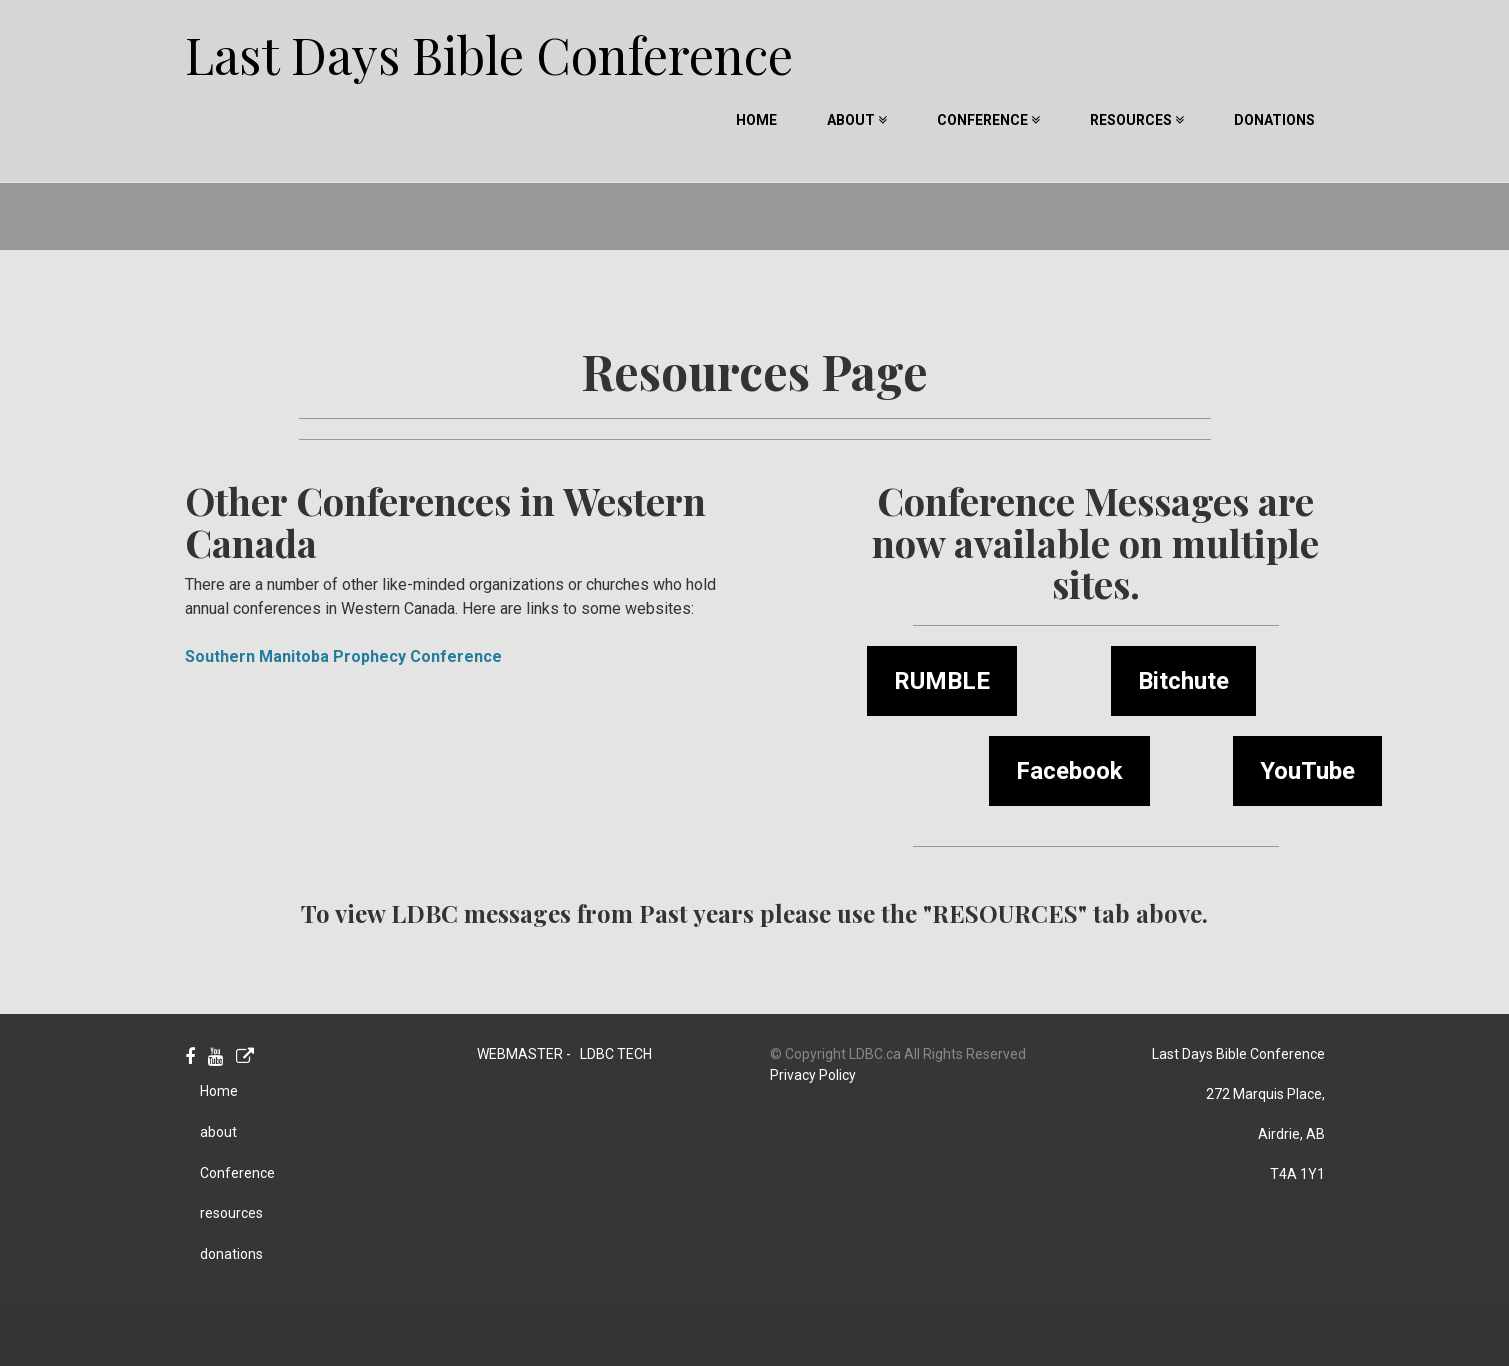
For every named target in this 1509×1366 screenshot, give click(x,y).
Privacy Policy (813, 1075)
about (857, 120)
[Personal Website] (245, 1058)
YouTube (1307, 771)
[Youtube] (215, 1058)
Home (756, 120)
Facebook (1069, 771)
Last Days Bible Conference (489, 40)
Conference (988, 120)
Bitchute (1183, 681)
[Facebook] (190, 1058)
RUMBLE (942, 681)
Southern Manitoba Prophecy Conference (343, 656)
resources (1137, 120)
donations (1274, 120)
